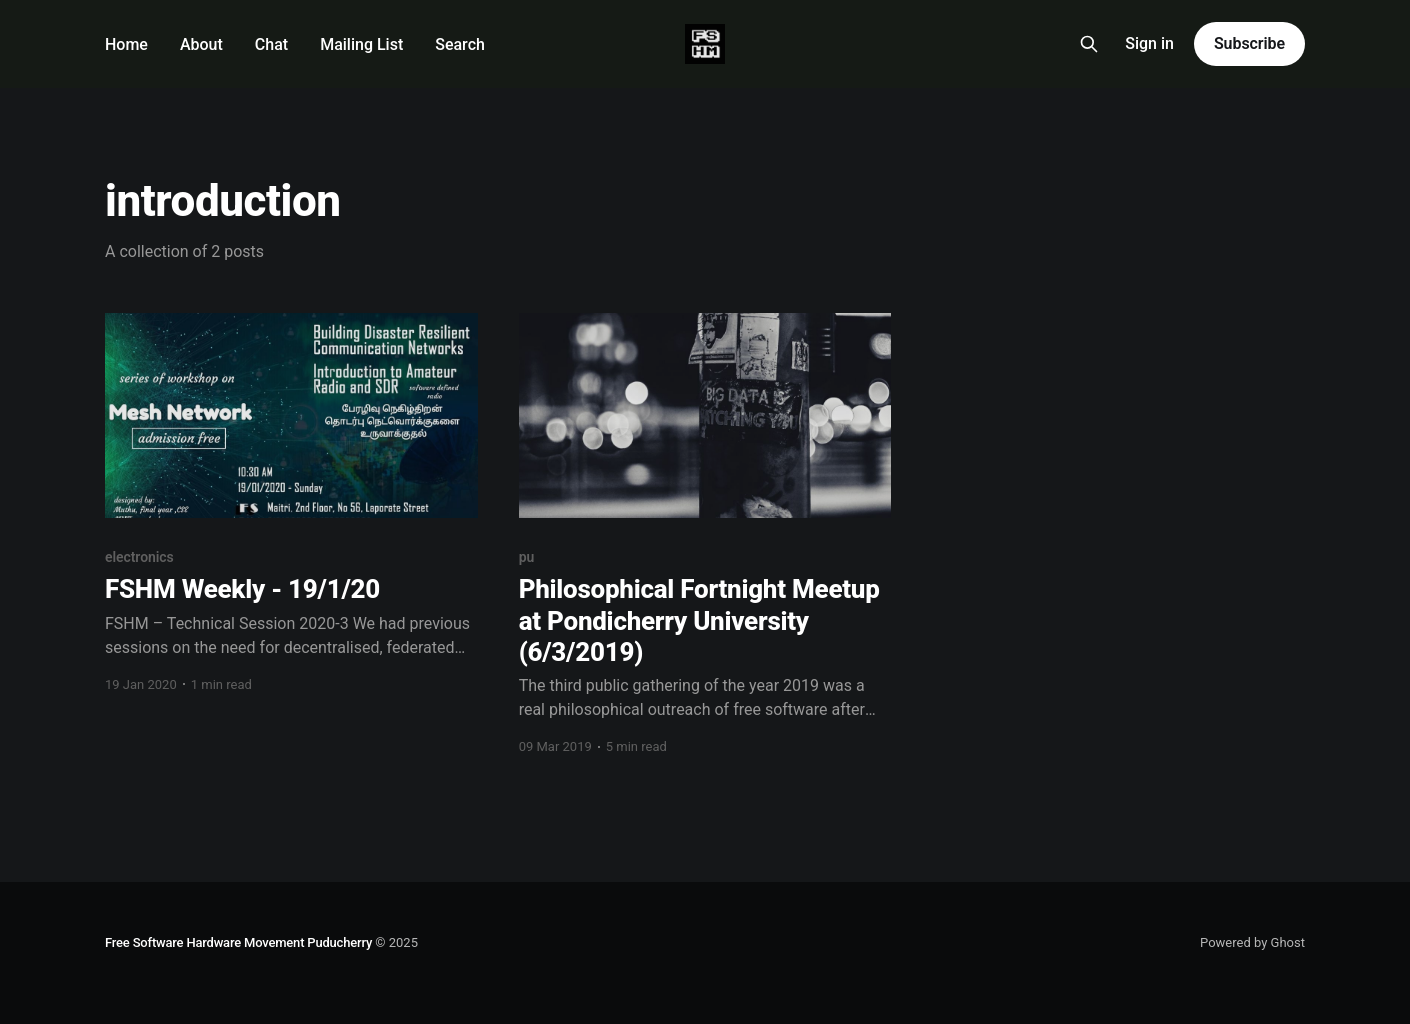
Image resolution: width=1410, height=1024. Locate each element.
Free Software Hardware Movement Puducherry (238, 942)
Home (126, 44)
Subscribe (1249, 43)
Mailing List (361, 44)
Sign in (1149, 43)
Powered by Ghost (1252, 942)
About (201, 44)
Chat (271, 44)
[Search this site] (1089, 44)
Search (460, 44)
